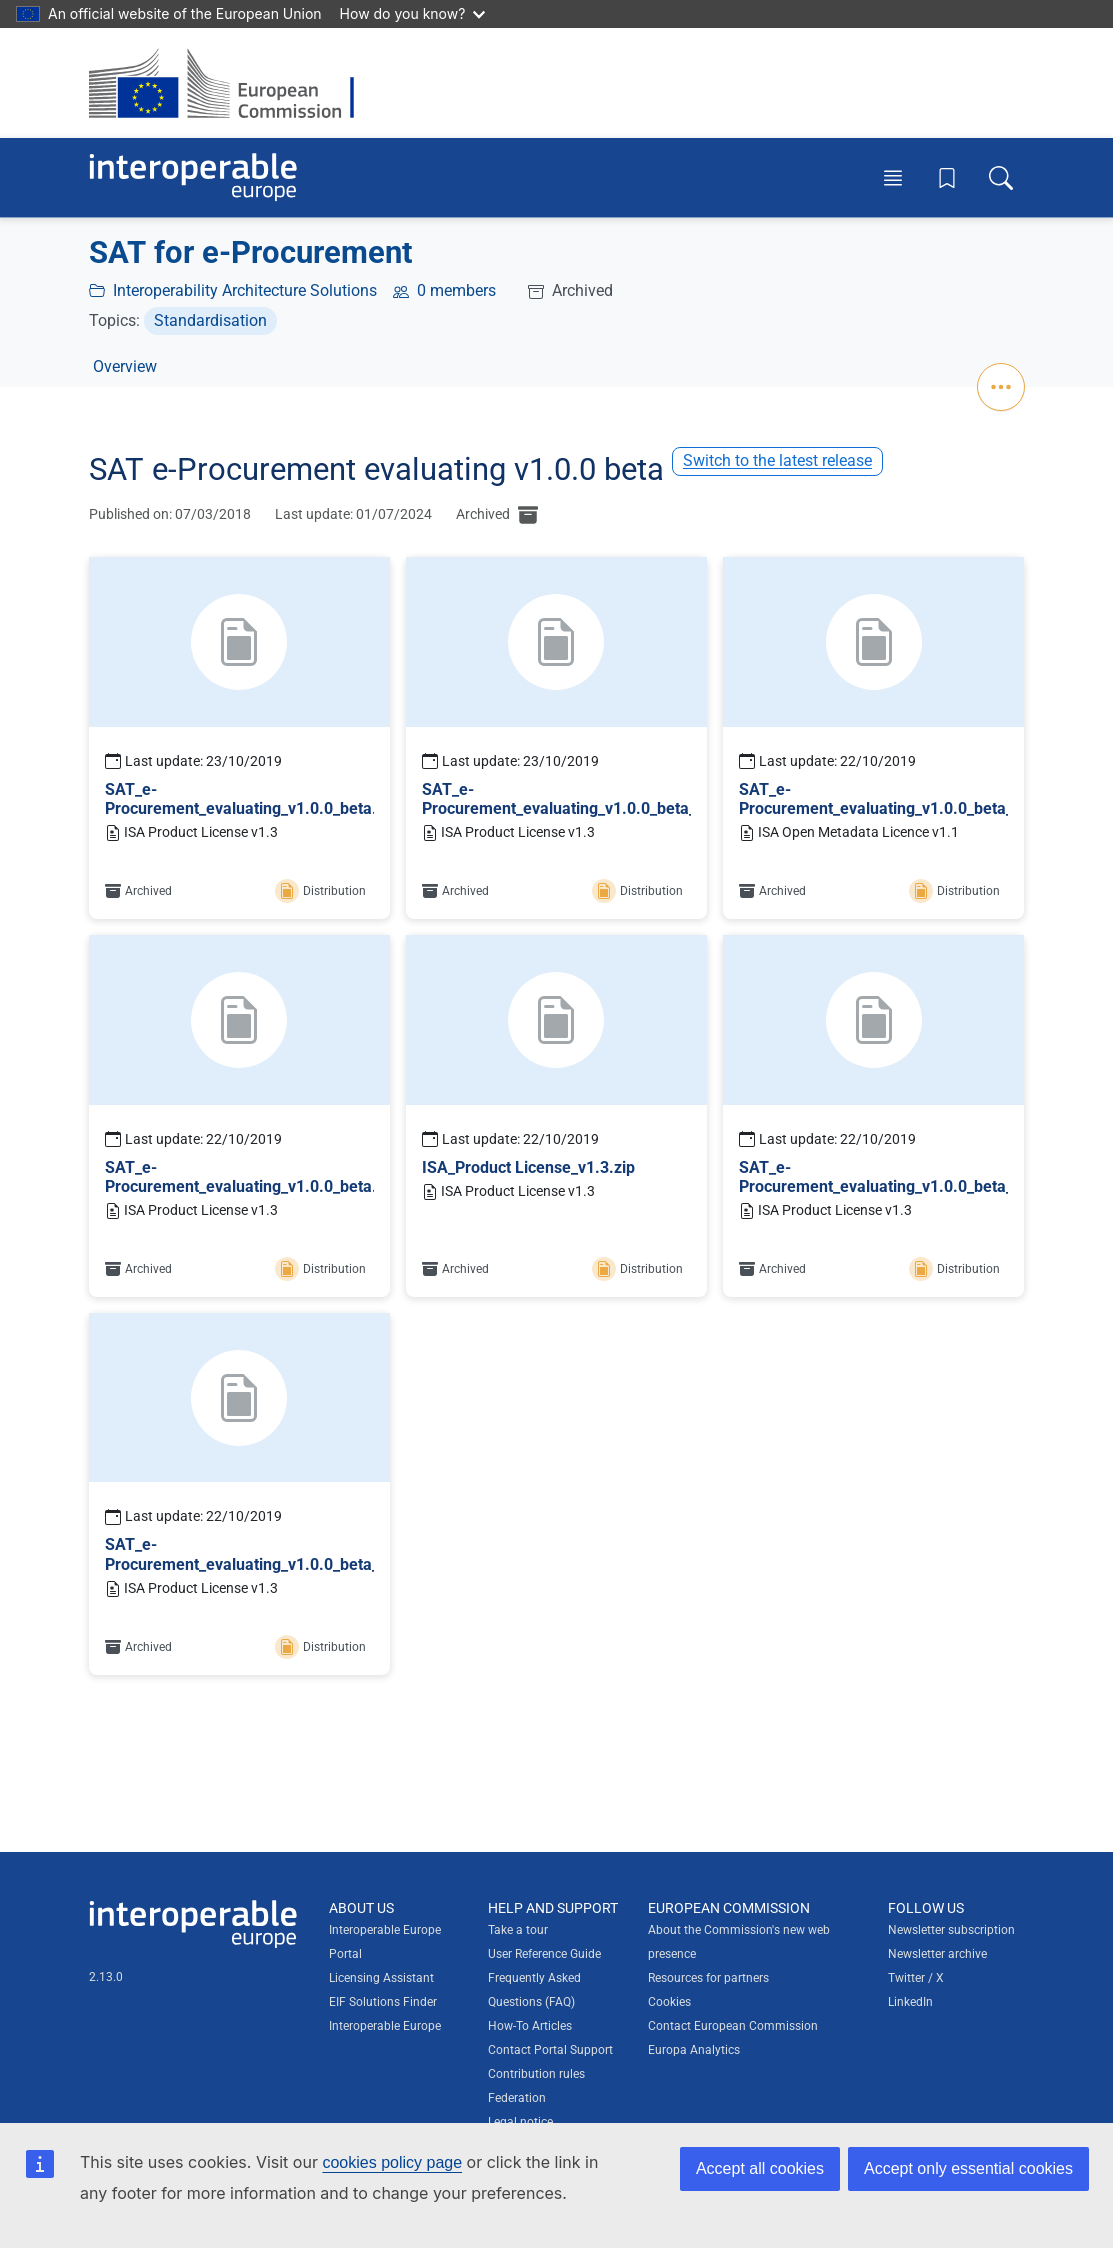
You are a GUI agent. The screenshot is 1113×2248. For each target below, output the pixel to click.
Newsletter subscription (951, 1930)
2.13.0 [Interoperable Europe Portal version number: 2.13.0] (106, 1977)
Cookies (669, 2002)
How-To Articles (530, 2026)
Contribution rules (536, 2074)
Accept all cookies (760, 2168)
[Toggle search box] (1001, 177)
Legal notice (520, 2122)
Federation (517, 2098)
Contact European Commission (733, 2026)
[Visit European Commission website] (231, 83)
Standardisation (210, 320)
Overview (125, 366)
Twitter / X (916, 1978)
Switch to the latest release (777, 460)
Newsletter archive (937, 1954)
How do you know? (413, 13)
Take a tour (518, 1930)
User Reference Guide (544, 1954)
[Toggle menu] (893, 177)
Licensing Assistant (381, 1978)
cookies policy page (392, 2162)
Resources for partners (708, 1978)
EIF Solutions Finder (383, 2002)
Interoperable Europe (385, 2026)
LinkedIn (910, 2002)
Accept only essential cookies (968, 2168)
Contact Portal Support (550, 2050)
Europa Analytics (694, 2050)
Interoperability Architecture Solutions (245, 290)
